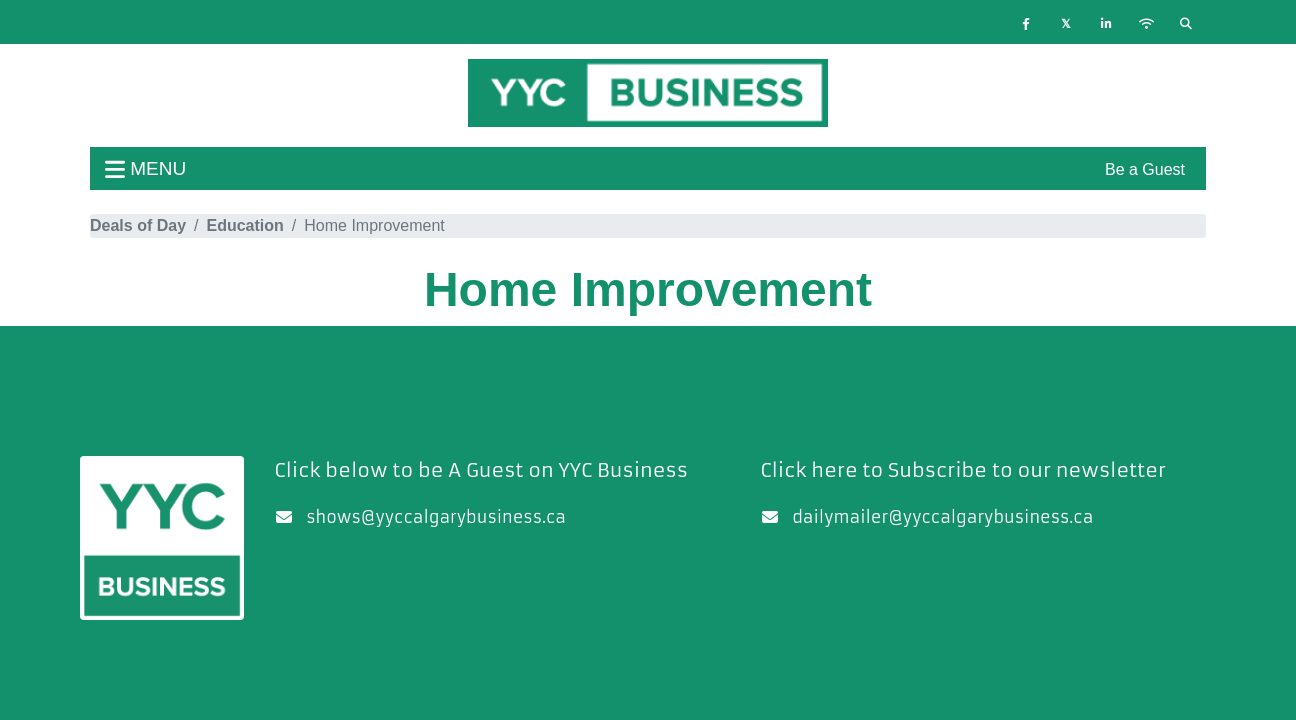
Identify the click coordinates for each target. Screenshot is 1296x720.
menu (145, 168)
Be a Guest (1145, 169)
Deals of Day (138, 225)
